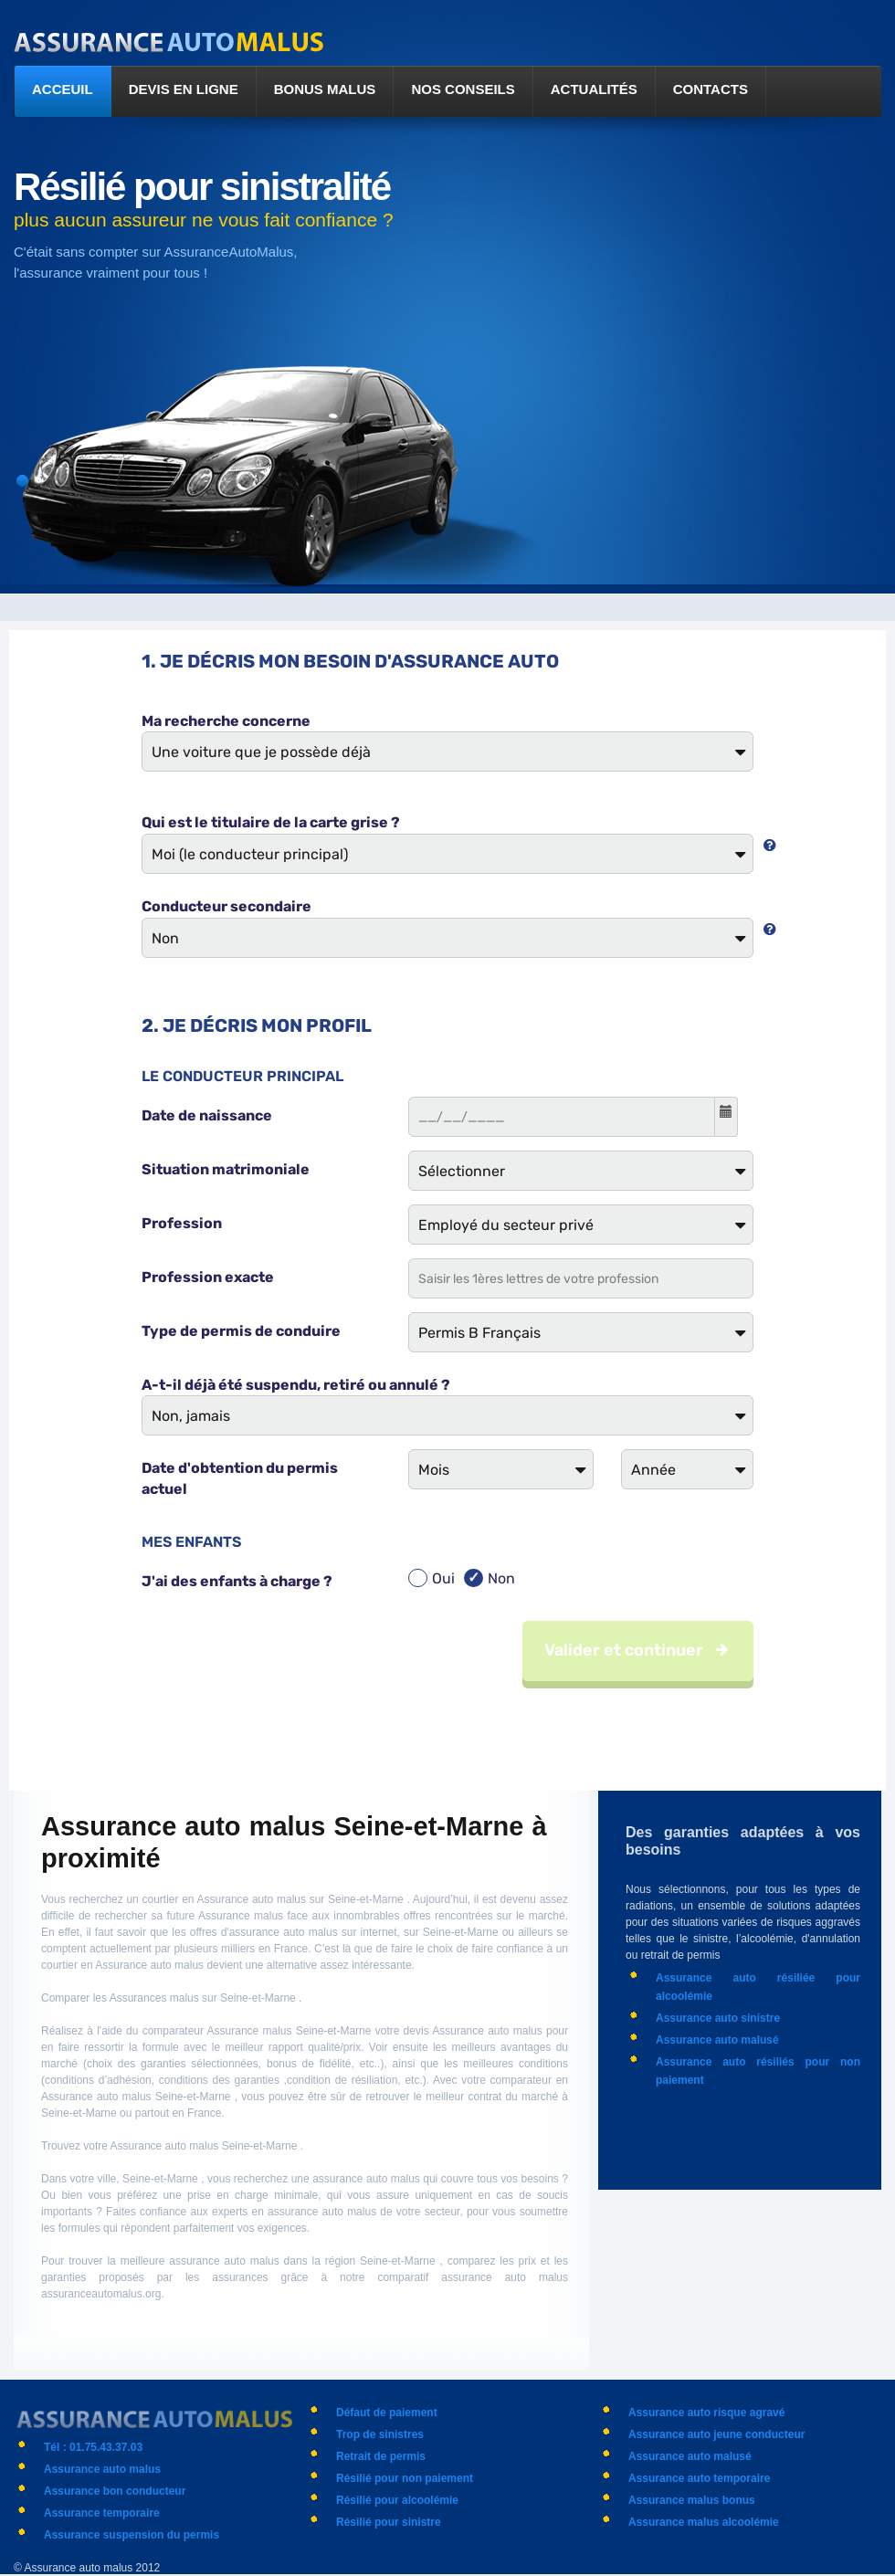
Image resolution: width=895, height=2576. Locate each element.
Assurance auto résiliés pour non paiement (758, 2071)
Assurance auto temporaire (699, 2478)
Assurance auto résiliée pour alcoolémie (758, 1987)
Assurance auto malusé (717, 2040)
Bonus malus (325, 89)
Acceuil (62, 89)
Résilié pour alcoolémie (397, 2500)
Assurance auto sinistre (718, 2018)
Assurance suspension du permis (131, 2535)
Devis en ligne (183, 89)
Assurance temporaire (102, 2513)
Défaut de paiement (386, 2412)
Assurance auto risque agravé (706, 2412)
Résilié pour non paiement (404, 2478)
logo (171, 43)
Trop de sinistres (380, 2434)
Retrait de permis (381, 2456)
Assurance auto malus (102, 2469)
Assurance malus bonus (691, 2500)
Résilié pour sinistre (388, 2522)
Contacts (710, 89)
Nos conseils (462, 89)
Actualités (594, 89)
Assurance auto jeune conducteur (716, 2434)
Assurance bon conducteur (114, 2491)
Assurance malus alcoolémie (703, 2522)
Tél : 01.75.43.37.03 (93, 2447)
